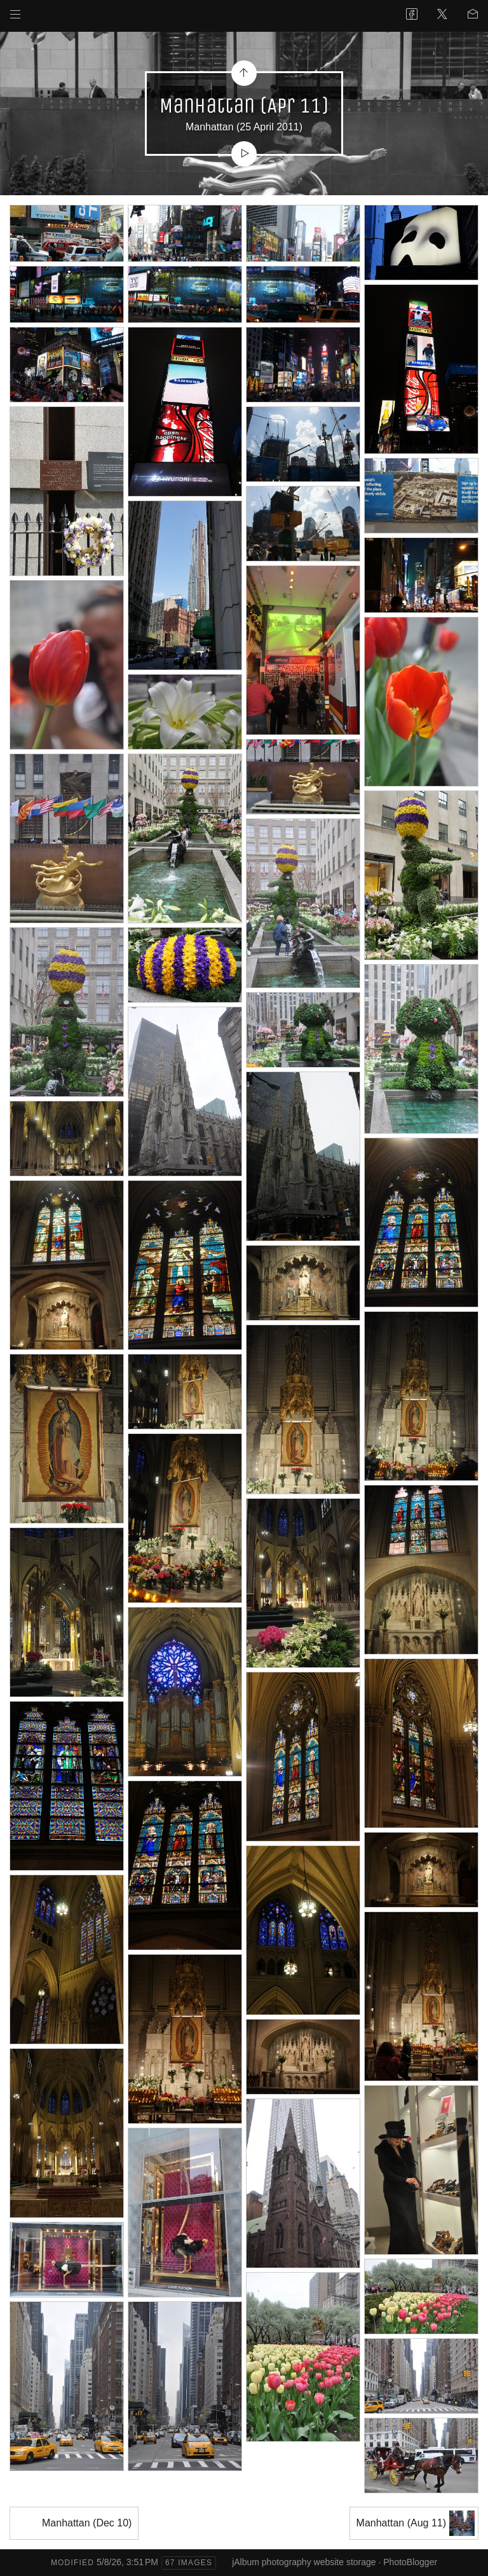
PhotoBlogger (410, 2562)
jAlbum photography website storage (304, 2562)
